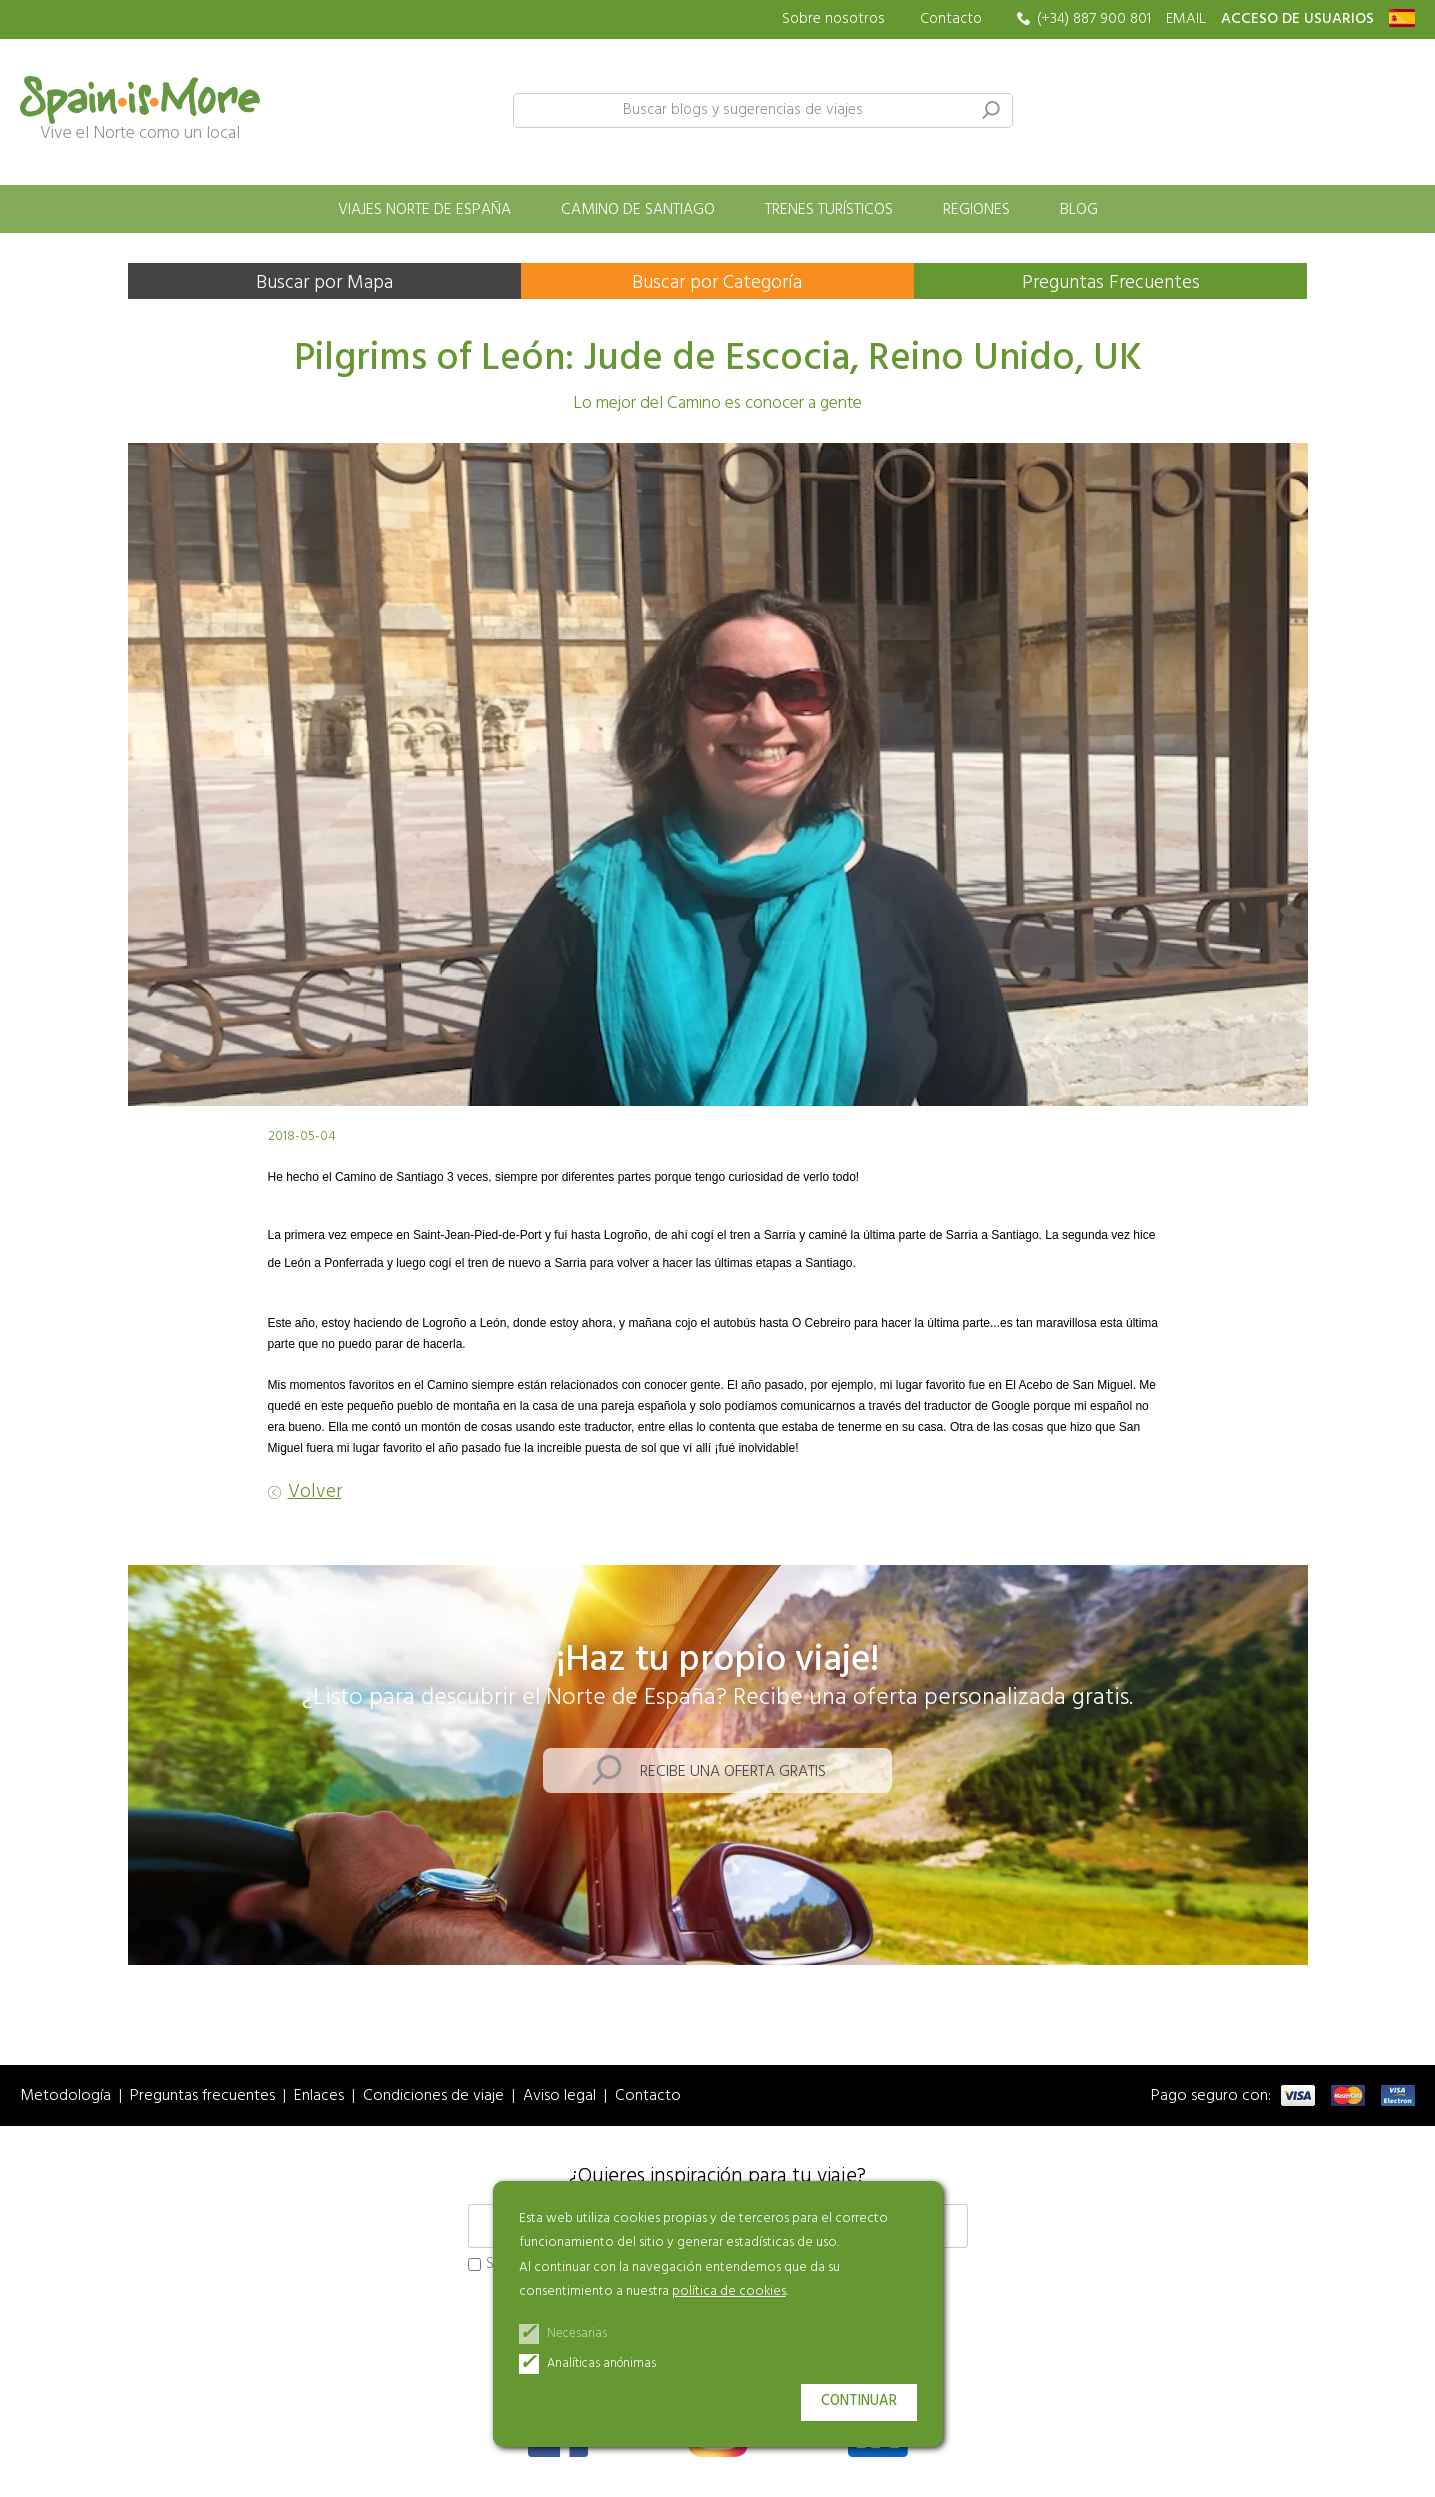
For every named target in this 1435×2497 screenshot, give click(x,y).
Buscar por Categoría (717, 283)
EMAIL (1186, 19)
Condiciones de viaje (433, 2096)
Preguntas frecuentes (202, 2096)
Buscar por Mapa (324, 283)
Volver (315, 1492)
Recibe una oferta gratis (733, 1772)
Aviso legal (559, 2096)
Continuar (859, 2401)
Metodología (65, 2096)
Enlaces (319, 2096)
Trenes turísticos (829, 210)
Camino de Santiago (638, 210)
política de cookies (729, 2291)
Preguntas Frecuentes (1111, 283)
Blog (1079, 210)
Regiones (976, 210)
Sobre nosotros (833, 19)
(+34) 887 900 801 (1094, 19)
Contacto (951, 19)
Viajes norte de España (424, 210)
